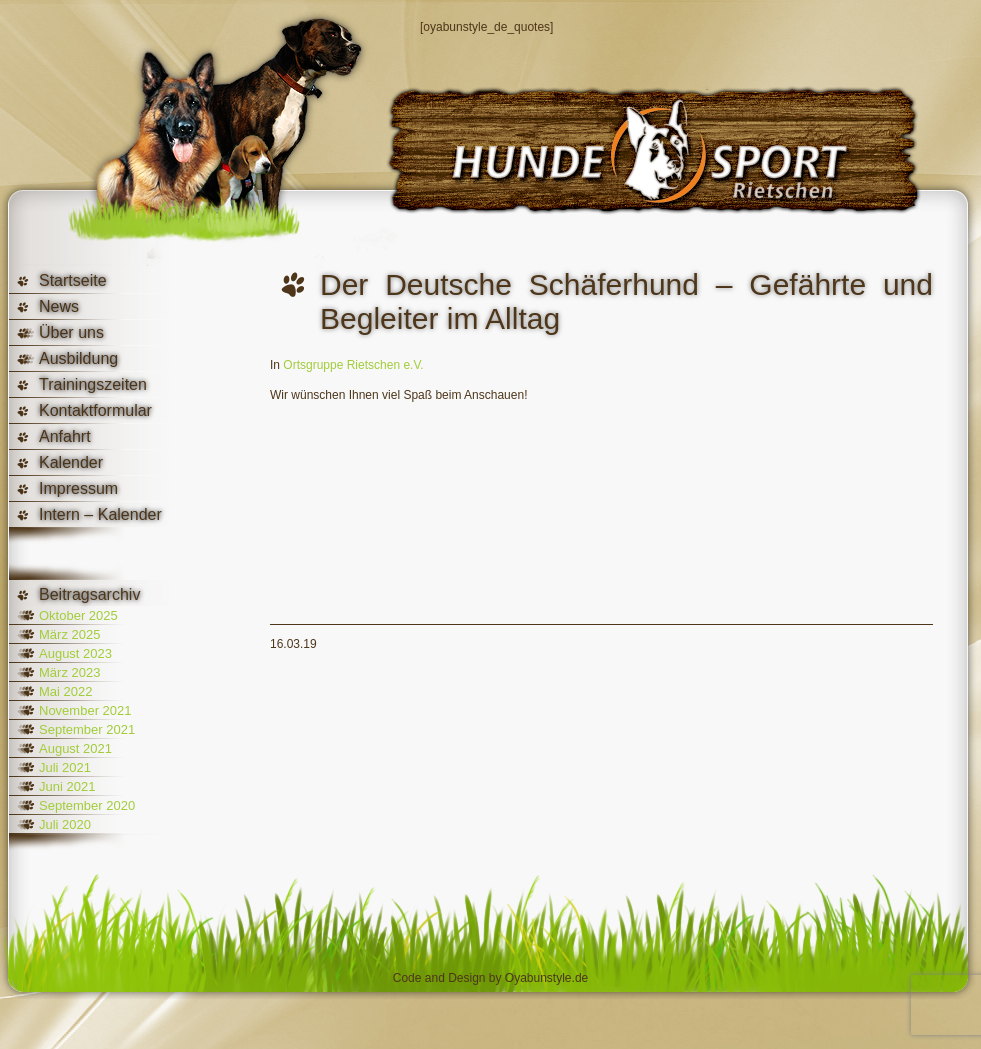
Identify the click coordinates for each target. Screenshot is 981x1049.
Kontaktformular (95, 410)
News (59, 306)
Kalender (71, 462)
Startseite (73, 280)
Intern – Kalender (100, 514)
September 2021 (87, 729)
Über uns (71, 332)
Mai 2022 (65, 691)
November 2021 (85, 710)
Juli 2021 (65, 767)
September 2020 (87, 805)
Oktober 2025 (78, 615)
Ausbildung (78, 358)
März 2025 (69, 634)
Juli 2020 (65, 824)
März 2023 (69, 672)
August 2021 (75, 748)
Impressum (78, 488)
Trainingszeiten (93, 384)
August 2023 (75, 653)
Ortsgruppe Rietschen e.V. (353, 365)
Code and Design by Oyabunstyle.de (490, 978)
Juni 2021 (67, 786)
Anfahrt (65, 436)
